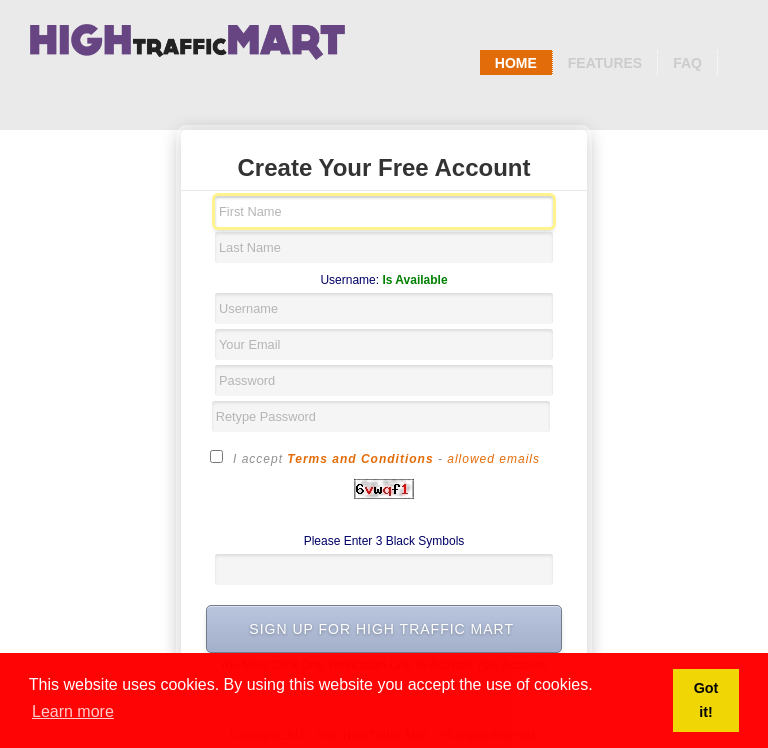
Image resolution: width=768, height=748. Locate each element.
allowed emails (493, 459)
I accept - (375, 458)
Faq (687, 63)
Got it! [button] (706, 700)
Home (516, 63)
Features (605, 63)
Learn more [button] (73, 711)
